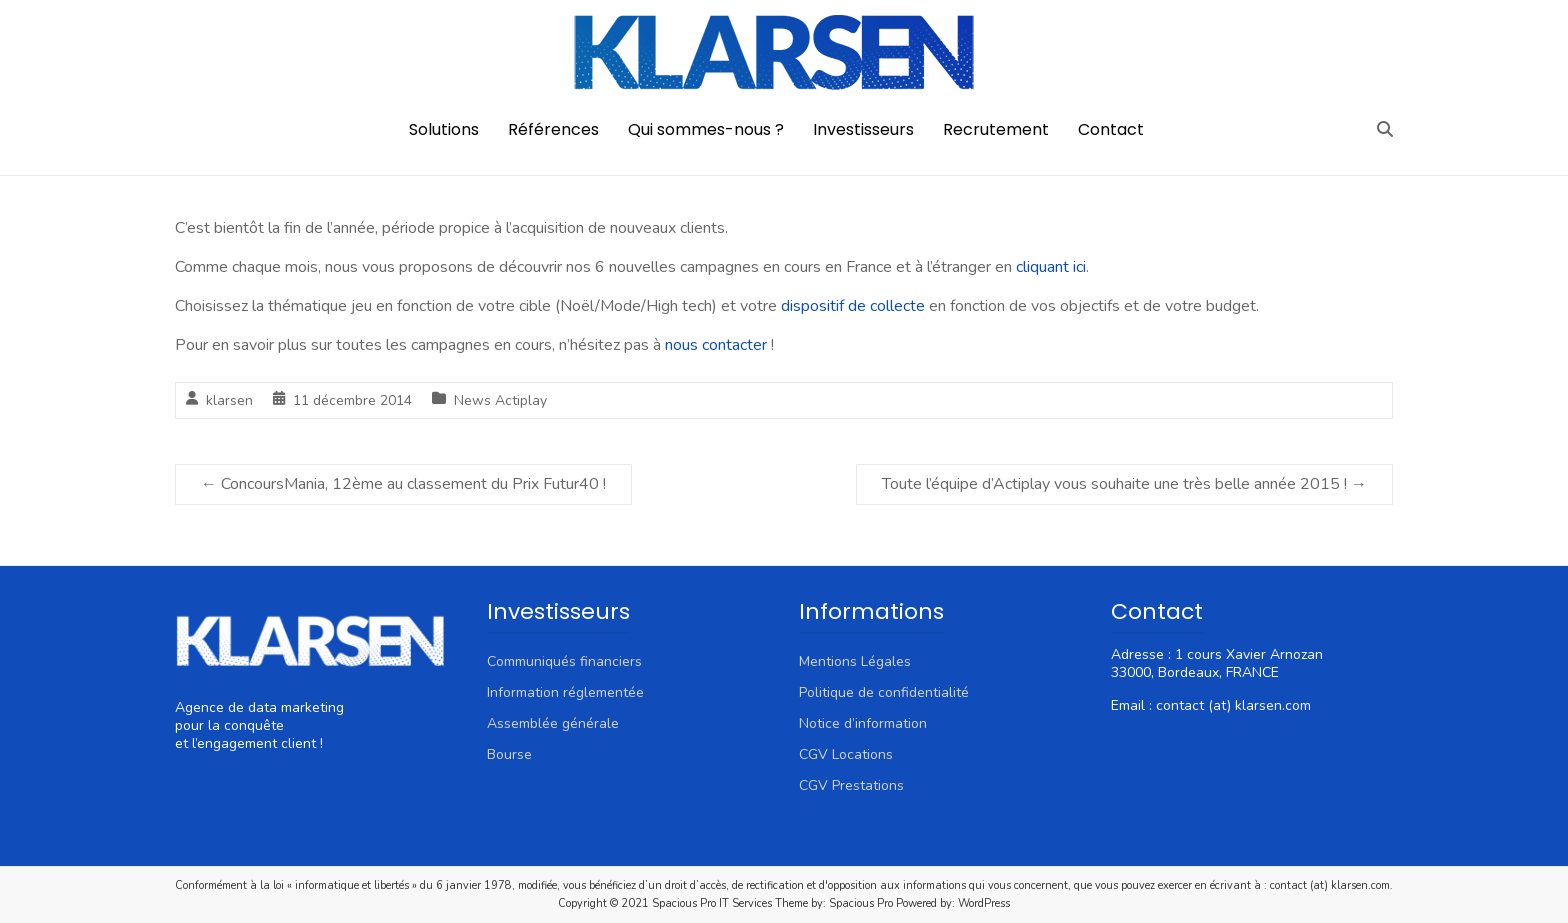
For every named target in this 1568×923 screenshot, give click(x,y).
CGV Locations (846, 754)
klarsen (229, 400)
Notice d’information (863, 723)
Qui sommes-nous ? (706, 129)
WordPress (984, 903)
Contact (1111, 129)
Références (553, 129)
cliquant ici (1051, 267)
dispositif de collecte (853, 306)
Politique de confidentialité (884, 692)
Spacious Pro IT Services (712, 903)
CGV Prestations (851, 785)
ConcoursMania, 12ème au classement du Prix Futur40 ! (403, 484)
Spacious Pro (861, 903)
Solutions (444, 129)
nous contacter (716, 345)
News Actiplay (500, 400)
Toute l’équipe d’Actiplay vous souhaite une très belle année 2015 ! (1124, 484)
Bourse (509, 754)
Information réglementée (565, 692)
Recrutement (996, 129)
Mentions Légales (855, 661)
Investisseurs (863, 129)
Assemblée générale (553, 723)
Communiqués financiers (564, 661)
